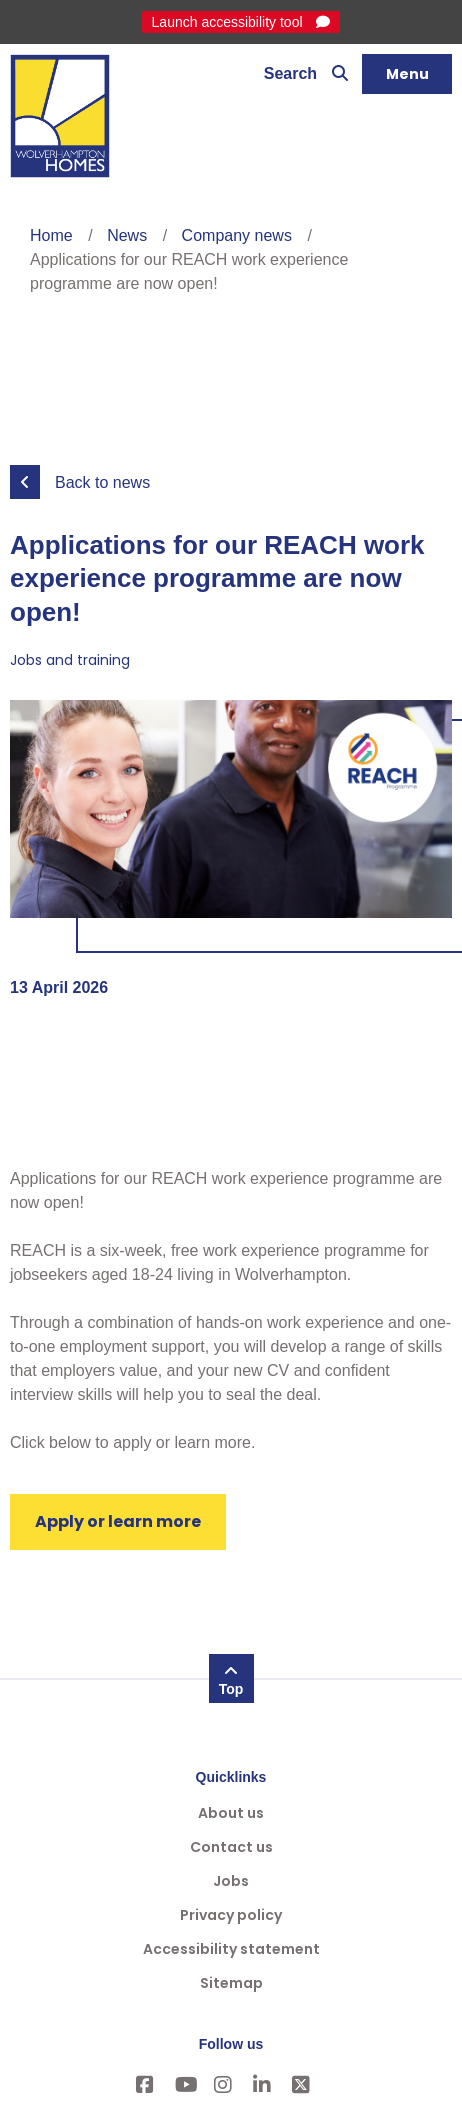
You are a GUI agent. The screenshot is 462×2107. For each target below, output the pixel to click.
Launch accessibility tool (229, 22)
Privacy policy (231, 1915)
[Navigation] (407, 74)
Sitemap (231, 1983)
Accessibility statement (231, 1949)
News (127, 235)
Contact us (231, 1847)
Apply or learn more (118, 1521)
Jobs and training (70, 660)
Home (51, 235)
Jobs (231, 1881)
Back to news (102, 482)
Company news (237, 235)
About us (231, 1813)
